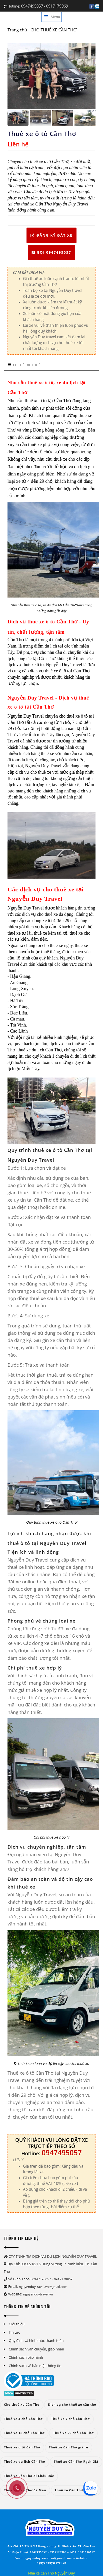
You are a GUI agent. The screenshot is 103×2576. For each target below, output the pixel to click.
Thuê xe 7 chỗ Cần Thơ (70, 2419)
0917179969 (57, 6)
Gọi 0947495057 (51, 252)
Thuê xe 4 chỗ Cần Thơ (23, 2419)
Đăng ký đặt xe (51, 235)
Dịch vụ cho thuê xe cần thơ (72, 2404)
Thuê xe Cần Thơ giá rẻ (68, 2447)
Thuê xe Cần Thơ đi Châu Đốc (29, 2476)
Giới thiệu (16, 2324)
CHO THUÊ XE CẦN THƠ (53, 30)
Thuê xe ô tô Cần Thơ (22, 2447)
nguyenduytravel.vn (38, 2294)
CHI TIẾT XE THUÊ (24, 365)
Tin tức (14, 2332)
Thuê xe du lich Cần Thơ (24, 2461)
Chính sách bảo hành (26, 2357)
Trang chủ (17, 30)
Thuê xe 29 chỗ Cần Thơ (73, 2433)
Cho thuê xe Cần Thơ (22, 2404)
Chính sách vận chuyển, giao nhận (36, 2349)
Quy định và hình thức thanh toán (36, 2340)
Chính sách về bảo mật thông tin (35, 2365)
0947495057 (32, 6)
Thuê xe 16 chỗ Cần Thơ (24, 2433)
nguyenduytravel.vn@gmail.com (43, 2286)
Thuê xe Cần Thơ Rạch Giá (76, 2461)
